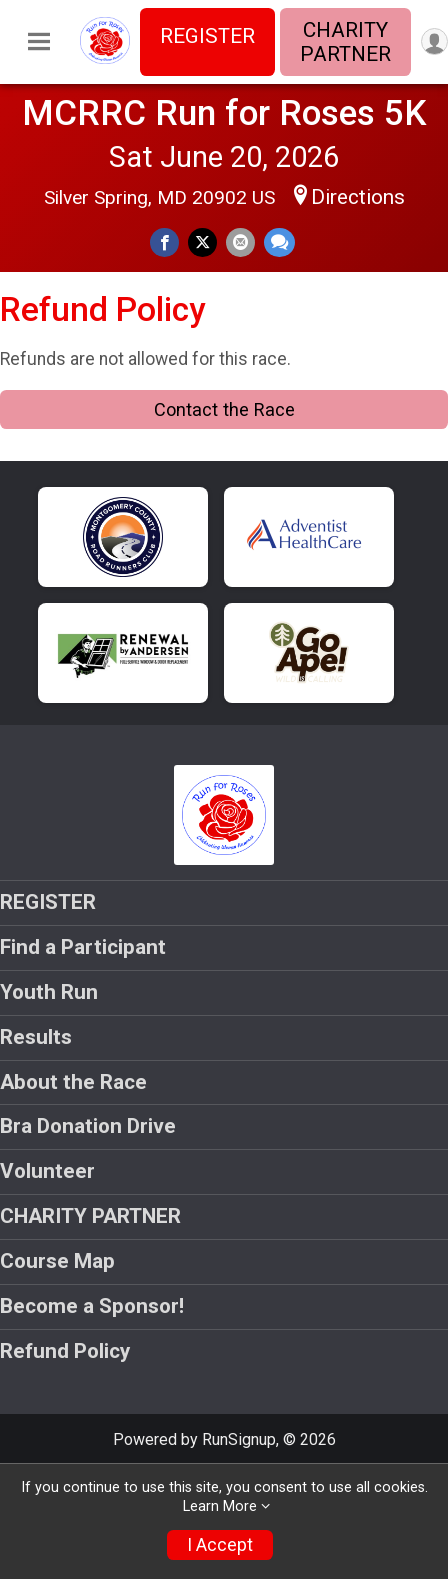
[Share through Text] (279, 242)
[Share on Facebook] (164, 242)
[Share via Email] (240, 242)
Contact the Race (224, 409)
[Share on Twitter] (202, 242)
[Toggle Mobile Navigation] (39, 42)
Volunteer (47, 1171)
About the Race (73, 1082)
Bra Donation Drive (88, 1126)
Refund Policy (65, 1351)
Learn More (220, 1506)
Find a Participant (83, 947)
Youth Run (49, 992)
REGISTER (207, 36)
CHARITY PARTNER (345, 42)
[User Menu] (434, 41)
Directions (358, 197)
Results (36, 1037)
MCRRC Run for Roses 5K (224, 113)
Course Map (57, 1261)
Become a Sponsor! (92, 1306)
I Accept (220, 1545)
